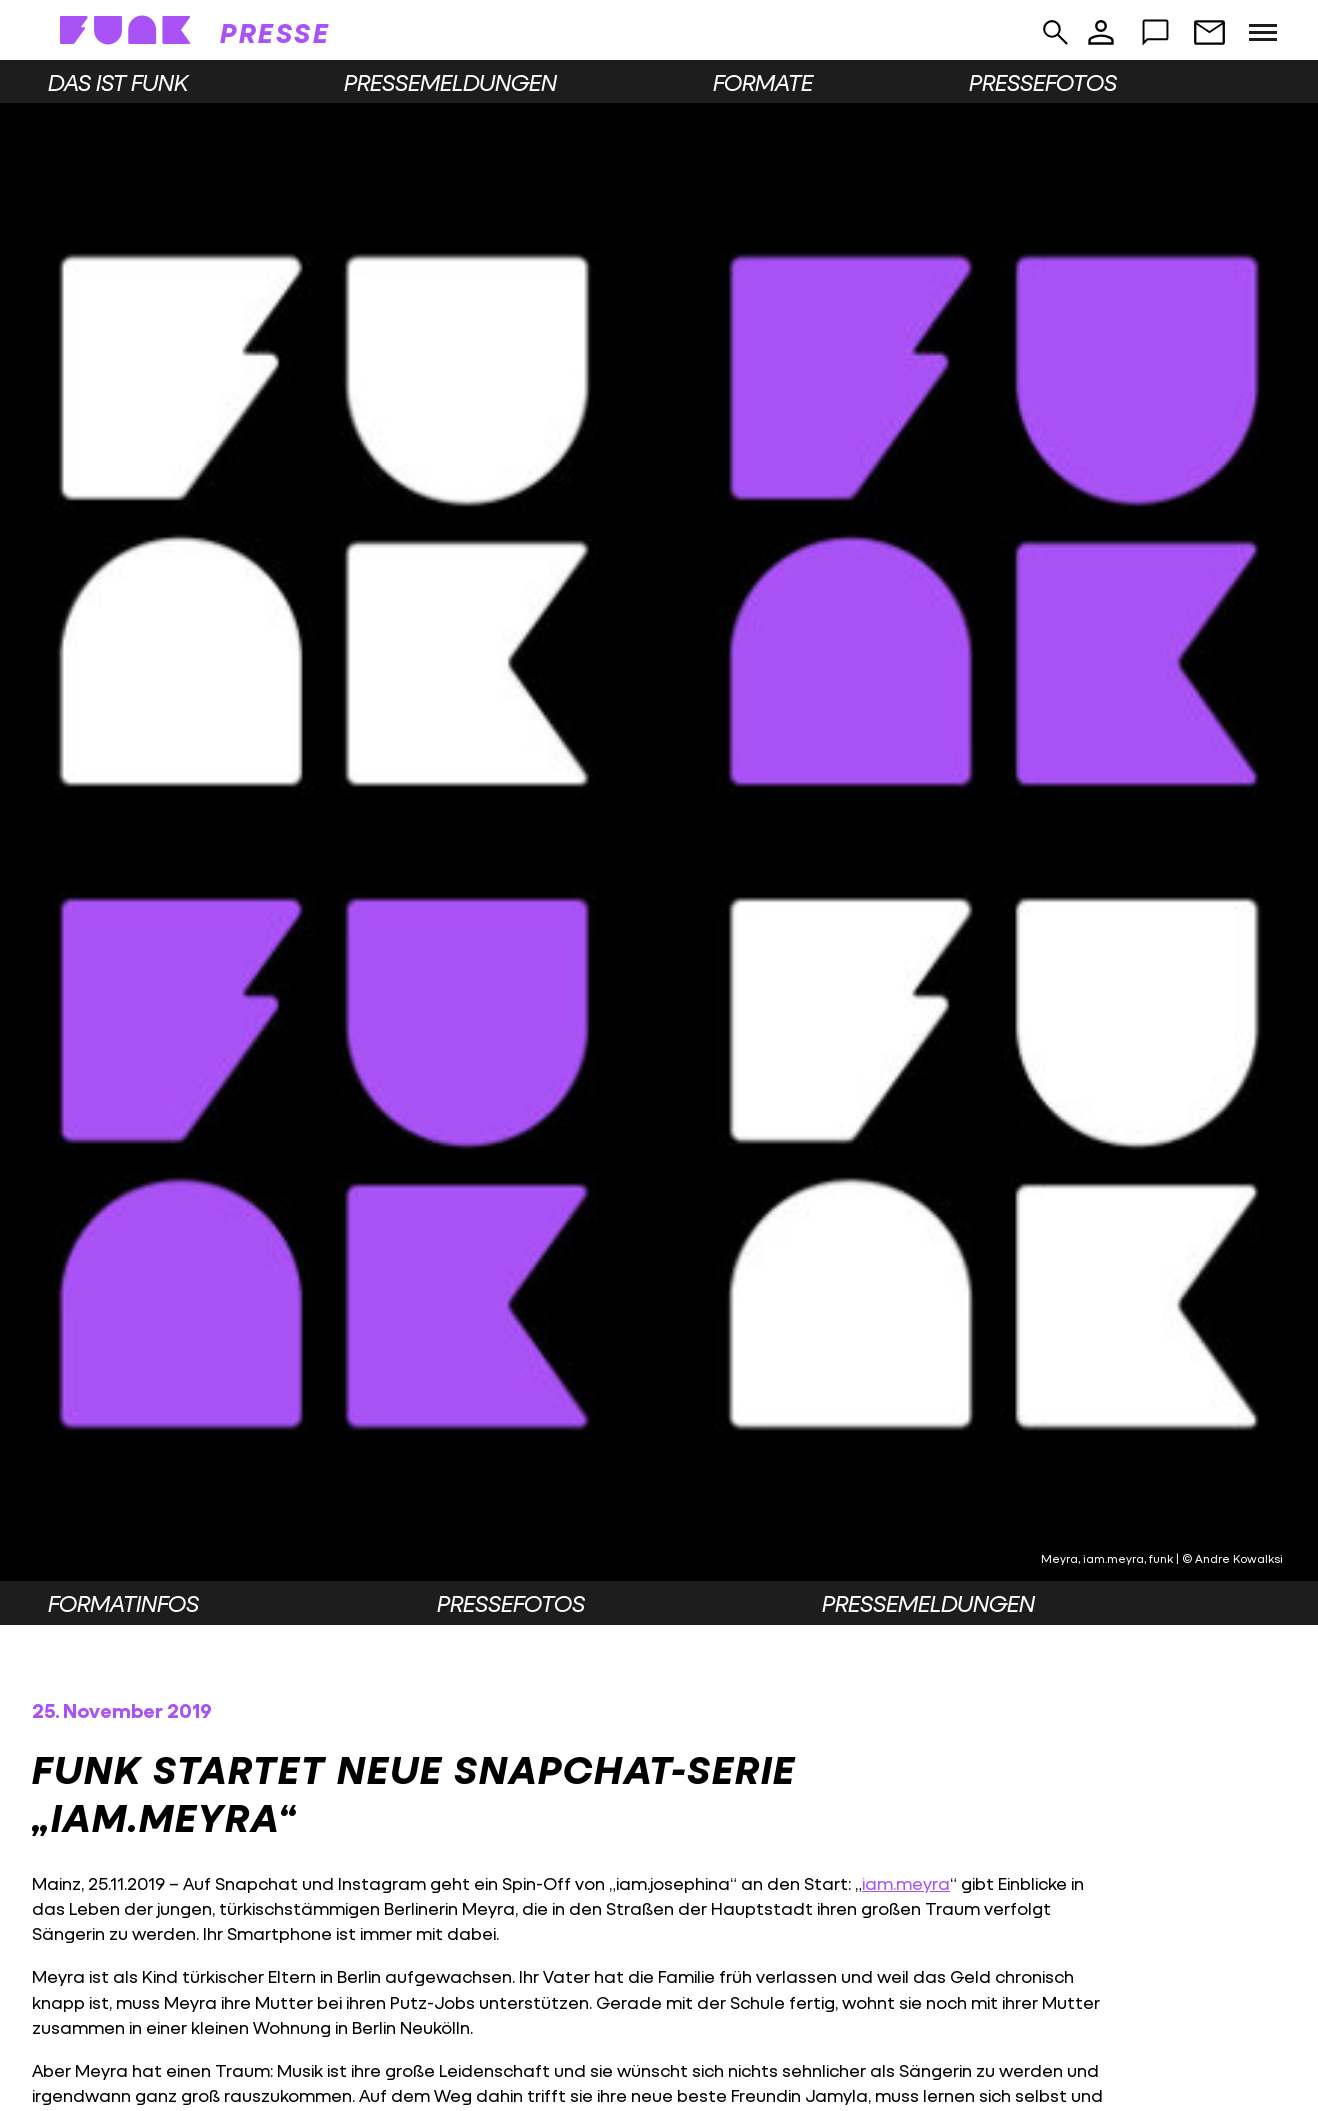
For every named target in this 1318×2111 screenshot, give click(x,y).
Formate (763, 82)
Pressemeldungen (450, 82)
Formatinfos (123, 1603)
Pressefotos (1043, 82)
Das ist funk (118, 82)
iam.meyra (906, 1883)
